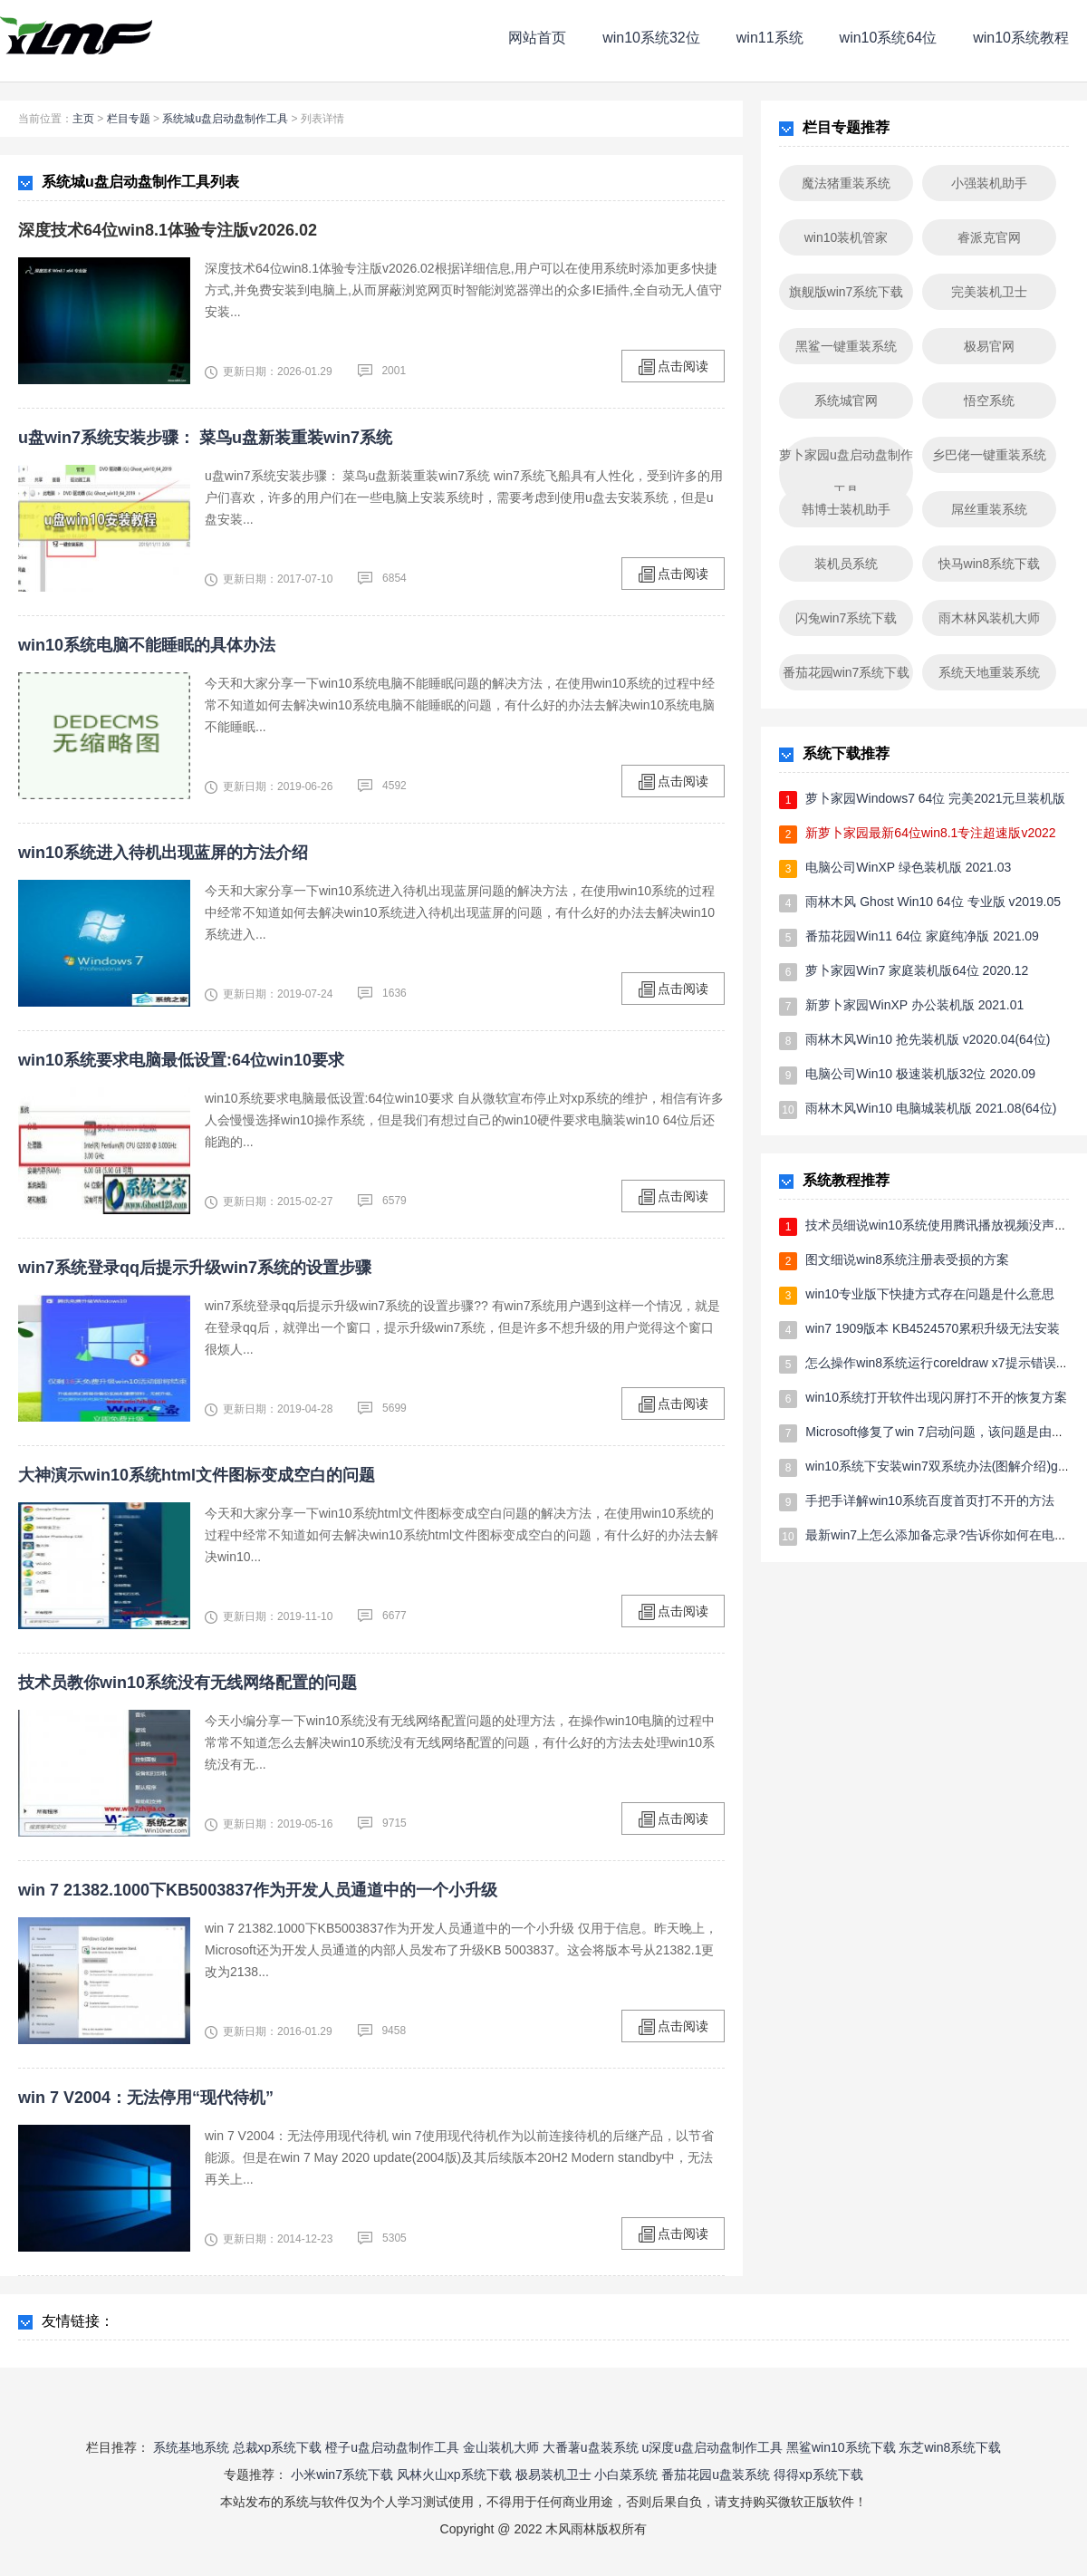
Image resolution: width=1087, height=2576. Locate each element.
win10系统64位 (889, 37)
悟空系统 (989, 400)
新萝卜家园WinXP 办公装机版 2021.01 (914, 1005)
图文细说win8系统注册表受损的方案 (907, 1259)
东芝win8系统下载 (950, 2447)
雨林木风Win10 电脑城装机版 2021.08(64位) (930, 1108)
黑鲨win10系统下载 (841, 2447)
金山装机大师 (501, 2447)
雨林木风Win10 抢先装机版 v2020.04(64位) (927, 1039)
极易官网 (989, 346)
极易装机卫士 (553, 2474)
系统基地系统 (191, 2447)
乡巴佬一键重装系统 (989, 455)
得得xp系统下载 (818, 2474)
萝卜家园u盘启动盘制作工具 (846, 473)
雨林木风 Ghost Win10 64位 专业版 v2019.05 (933, 901)
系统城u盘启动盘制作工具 (225, 118)
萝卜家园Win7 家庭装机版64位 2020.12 (916, 970)
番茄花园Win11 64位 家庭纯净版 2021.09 (922, 936)
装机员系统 (846, 563)
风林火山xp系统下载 (454, 2474)
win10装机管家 (846, 237)
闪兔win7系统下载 (846, 618)
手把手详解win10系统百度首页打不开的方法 (929, 1500)
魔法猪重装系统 (846, 183)
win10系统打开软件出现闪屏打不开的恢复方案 (936, 1397)
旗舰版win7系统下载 (846, 292)
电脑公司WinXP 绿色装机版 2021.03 (908, 867)
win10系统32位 (651, 37)
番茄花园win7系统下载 (846, 672)
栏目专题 (128, 118)
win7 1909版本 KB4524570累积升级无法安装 (932, 1328)
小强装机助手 (989, 183)
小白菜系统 (626, 2474)
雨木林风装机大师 (989, 618)
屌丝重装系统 (989, 509)
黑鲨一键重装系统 (846, 346)
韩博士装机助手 (846, 509)
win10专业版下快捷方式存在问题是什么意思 (929, 1294)
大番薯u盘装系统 (591, 2447)
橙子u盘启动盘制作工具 (392, 2447)
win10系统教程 (1021, 37)
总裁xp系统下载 (277, 2447)
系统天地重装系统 (989, 672)
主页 (83, 118)
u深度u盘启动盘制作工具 (712, 2447)
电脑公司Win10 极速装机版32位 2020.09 (920, 1073)
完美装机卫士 (989, 292)
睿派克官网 (989, 237)
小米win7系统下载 (342, 2474)
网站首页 (537, 37)
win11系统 (769, 37)
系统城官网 (846, 400)
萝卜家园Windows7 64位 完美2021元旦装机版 (935, 798)
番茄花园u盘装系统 (715, 2474)
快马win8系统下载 (989, 563)
